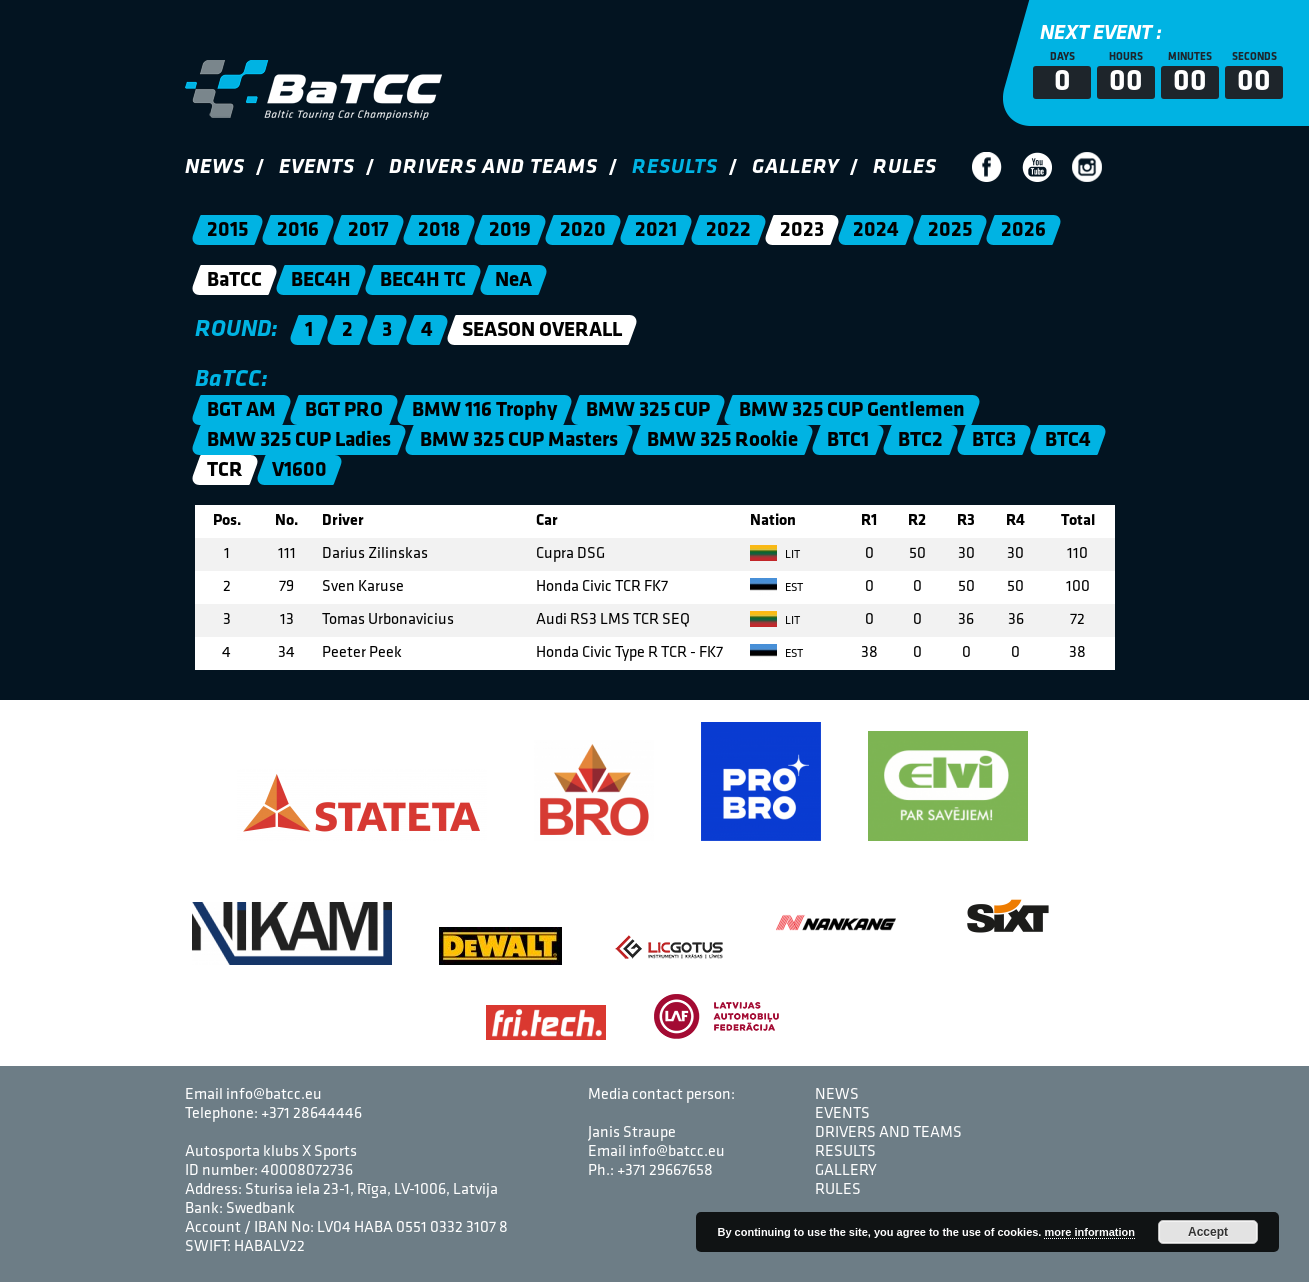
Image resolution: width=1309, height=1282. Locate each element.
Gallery (795, 167)
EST (776, 588)
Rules (905, 167)
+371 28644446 (311, 1114)
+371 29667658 (665, 1171)
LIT (775, 555)
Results (675, 167)
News (215, 167)
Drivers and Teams (493, 167)
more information (1089, 1232)
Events (317, 167)
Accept (1208, 1232)
